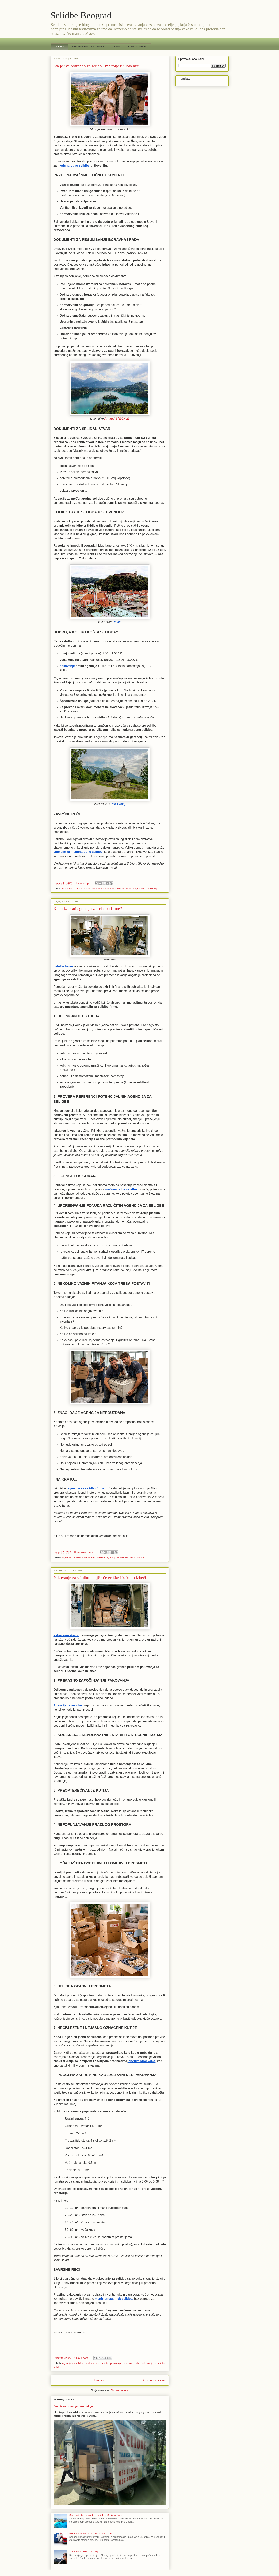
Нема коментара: (84, 1552)
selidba (57, 2367)
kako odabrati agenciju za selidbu (109, 1557)
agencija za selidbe (73, 2363)
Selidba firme (136, 1557)
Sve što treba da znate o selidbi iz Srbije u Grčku (96, 2515)
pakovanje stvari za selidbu (125, 2363)
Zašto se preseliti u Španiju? (85, 2551)
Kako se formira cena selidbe (88, 46)
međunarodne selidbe (97, 2363)
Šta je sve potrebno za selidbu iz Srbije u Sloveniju (97, 65)
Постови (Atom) (120, 2390)
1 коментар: (83, 883)
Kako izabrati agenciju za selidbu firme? (88, 908)
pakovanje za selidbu (153, 2363)
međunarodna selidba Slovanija (118, 888)
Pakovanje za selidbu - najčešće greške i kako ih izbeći (100, 1577)
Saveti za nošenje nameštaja (73, 2406)
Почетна (59, 46)
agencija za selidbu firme (76, 1557)
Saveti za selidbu (137, 46)
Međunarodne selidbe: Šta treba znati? (90, 2533)
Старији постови (154, 2380)
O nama (116, 46)
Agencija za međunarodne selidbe (81, 888)
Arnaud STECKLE (117, 418)
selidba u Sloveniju (147, 888)
